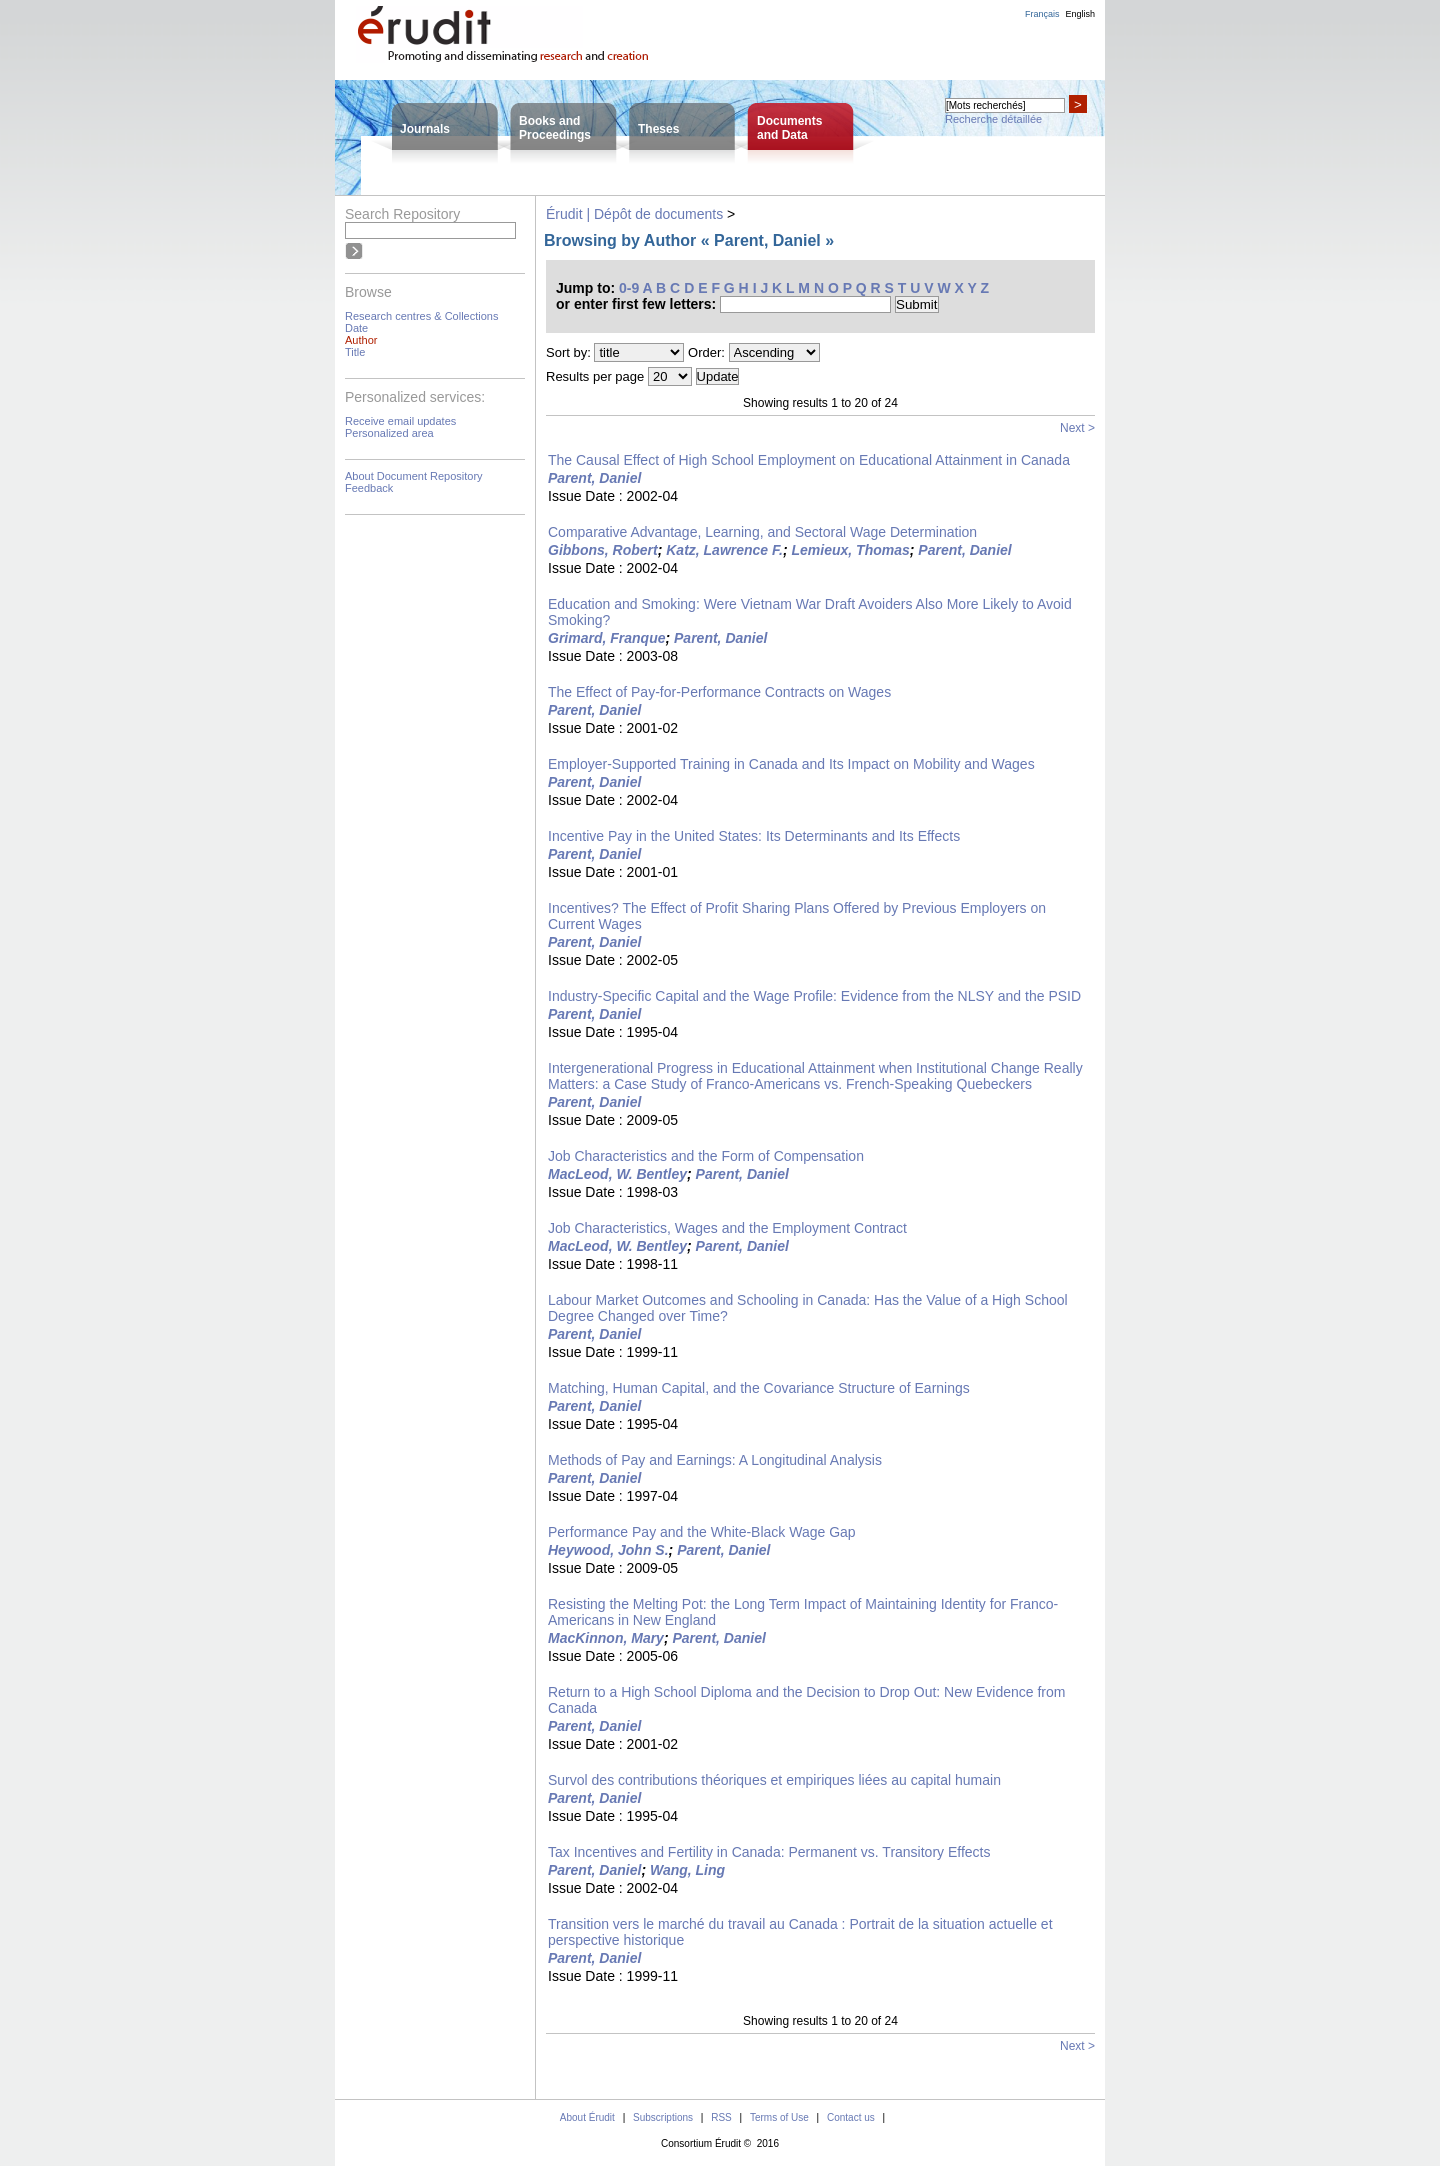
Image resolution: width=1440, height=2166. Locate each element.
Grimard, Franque (606, 638)
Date (356, 328)
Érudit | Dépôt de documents (634, 214)
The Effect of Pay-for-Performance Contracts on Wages (719, 692)
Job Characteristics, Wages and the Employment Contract (727, 1228)
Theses (658, 129)
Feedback (369, 488)
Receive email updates (400, 421)
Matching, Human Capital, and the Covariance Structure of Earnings (759, 1388)
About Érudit (587, 2117)
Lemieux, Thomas (851, 550)
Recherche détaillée (993, 119)
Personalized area (389, 433)
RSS (721, 2117)
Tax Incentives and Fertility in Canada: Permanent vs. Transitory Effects (769, 1852)
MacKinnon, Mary (606, 1638)
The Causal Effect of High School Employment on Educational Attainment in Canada (809, 460)
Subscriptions (663, 2117)
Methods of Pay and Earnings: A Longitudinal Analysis (715, 1460)
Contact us (851, 2117)
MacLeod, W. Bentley (617, 1174)
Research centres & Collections (421, 316)
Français (1042, 14)
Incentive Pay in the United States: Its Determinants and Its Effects (754, 836)
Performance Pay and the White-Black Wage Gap (702, 1532)
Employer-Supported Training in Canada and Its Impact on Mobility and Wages (791, 764)
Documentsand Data (789, 128)
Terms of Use (779, 2117)
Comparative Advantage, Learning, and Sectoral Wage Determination (762, 532)
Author (361, 340)
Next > (1077, 428)
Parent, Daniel (594, 478)
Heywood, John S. (608, 1550)
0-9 (629, 288)
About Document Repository (414, 476)
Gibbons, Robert (603, 550)
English (1080, 14)
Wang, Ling (687, 1870)
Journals (425, 129)
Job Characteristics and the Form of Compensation (706, 1156)
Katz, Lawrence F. (724, 550)
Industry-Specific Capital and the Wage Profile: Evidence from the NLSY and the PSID (814, 996)
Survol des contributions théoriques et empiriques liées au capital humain (774, 1780)
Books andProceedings (555, 128)
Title (355, 352)
